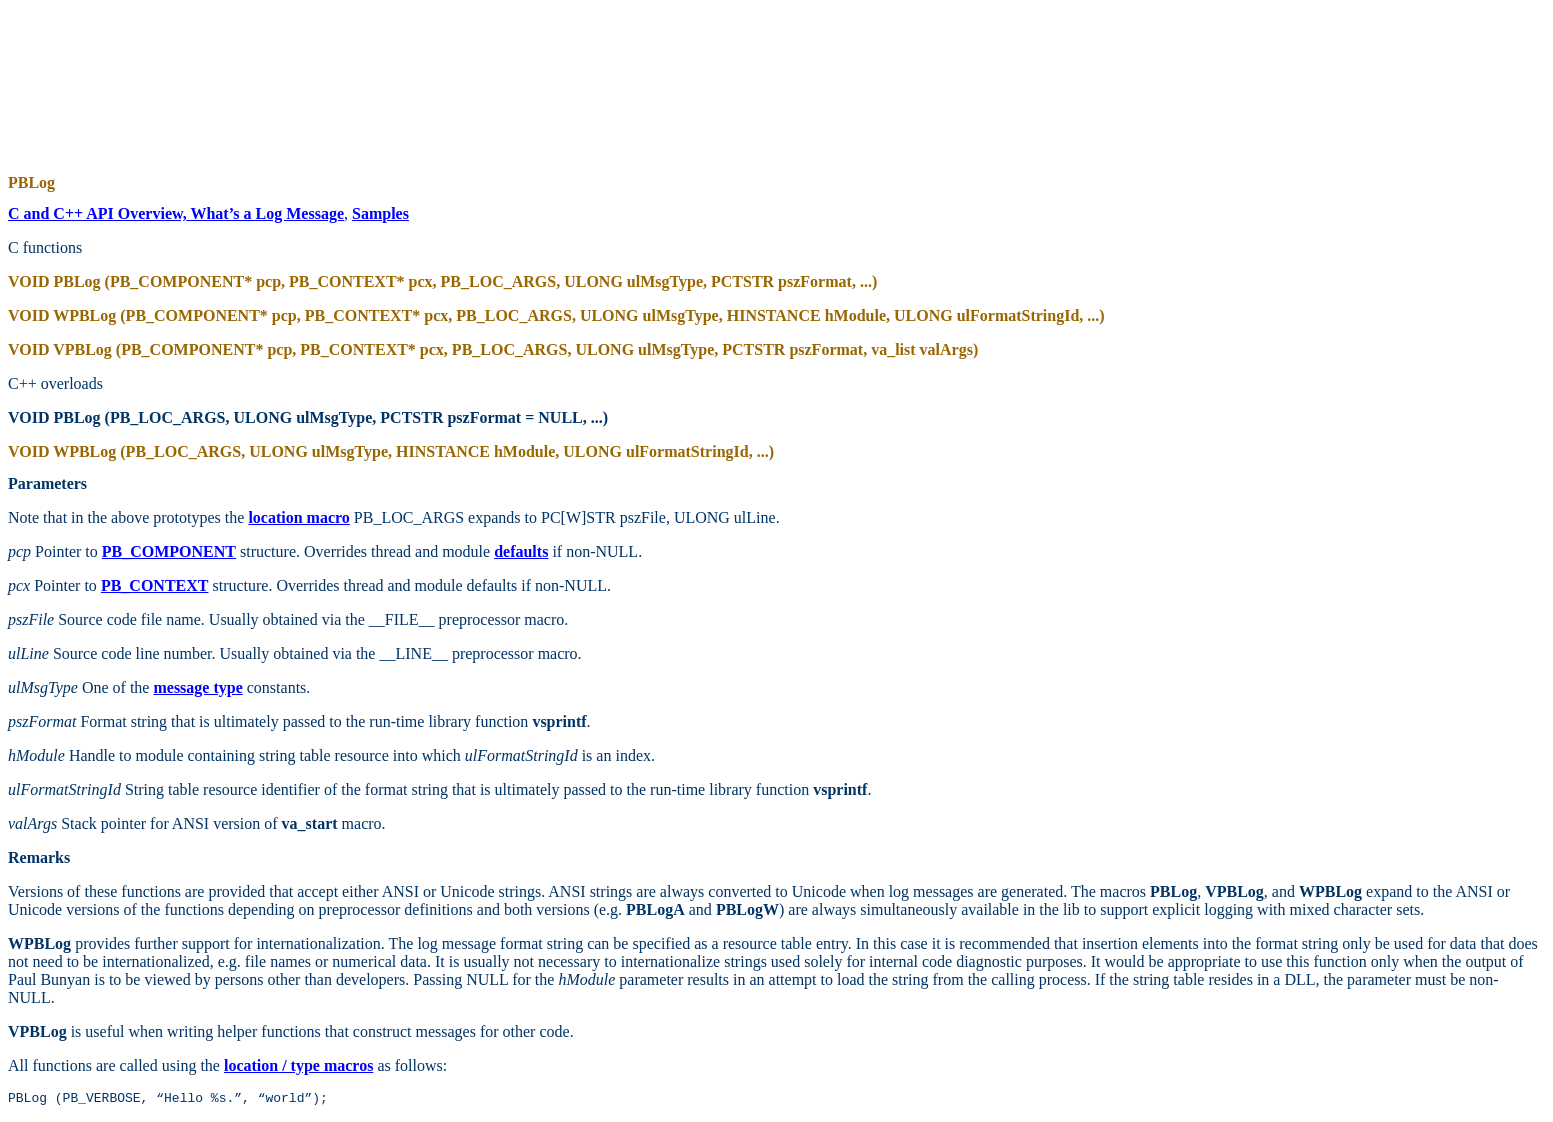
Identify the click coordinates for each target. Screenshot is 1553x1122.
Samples (380, 213)
